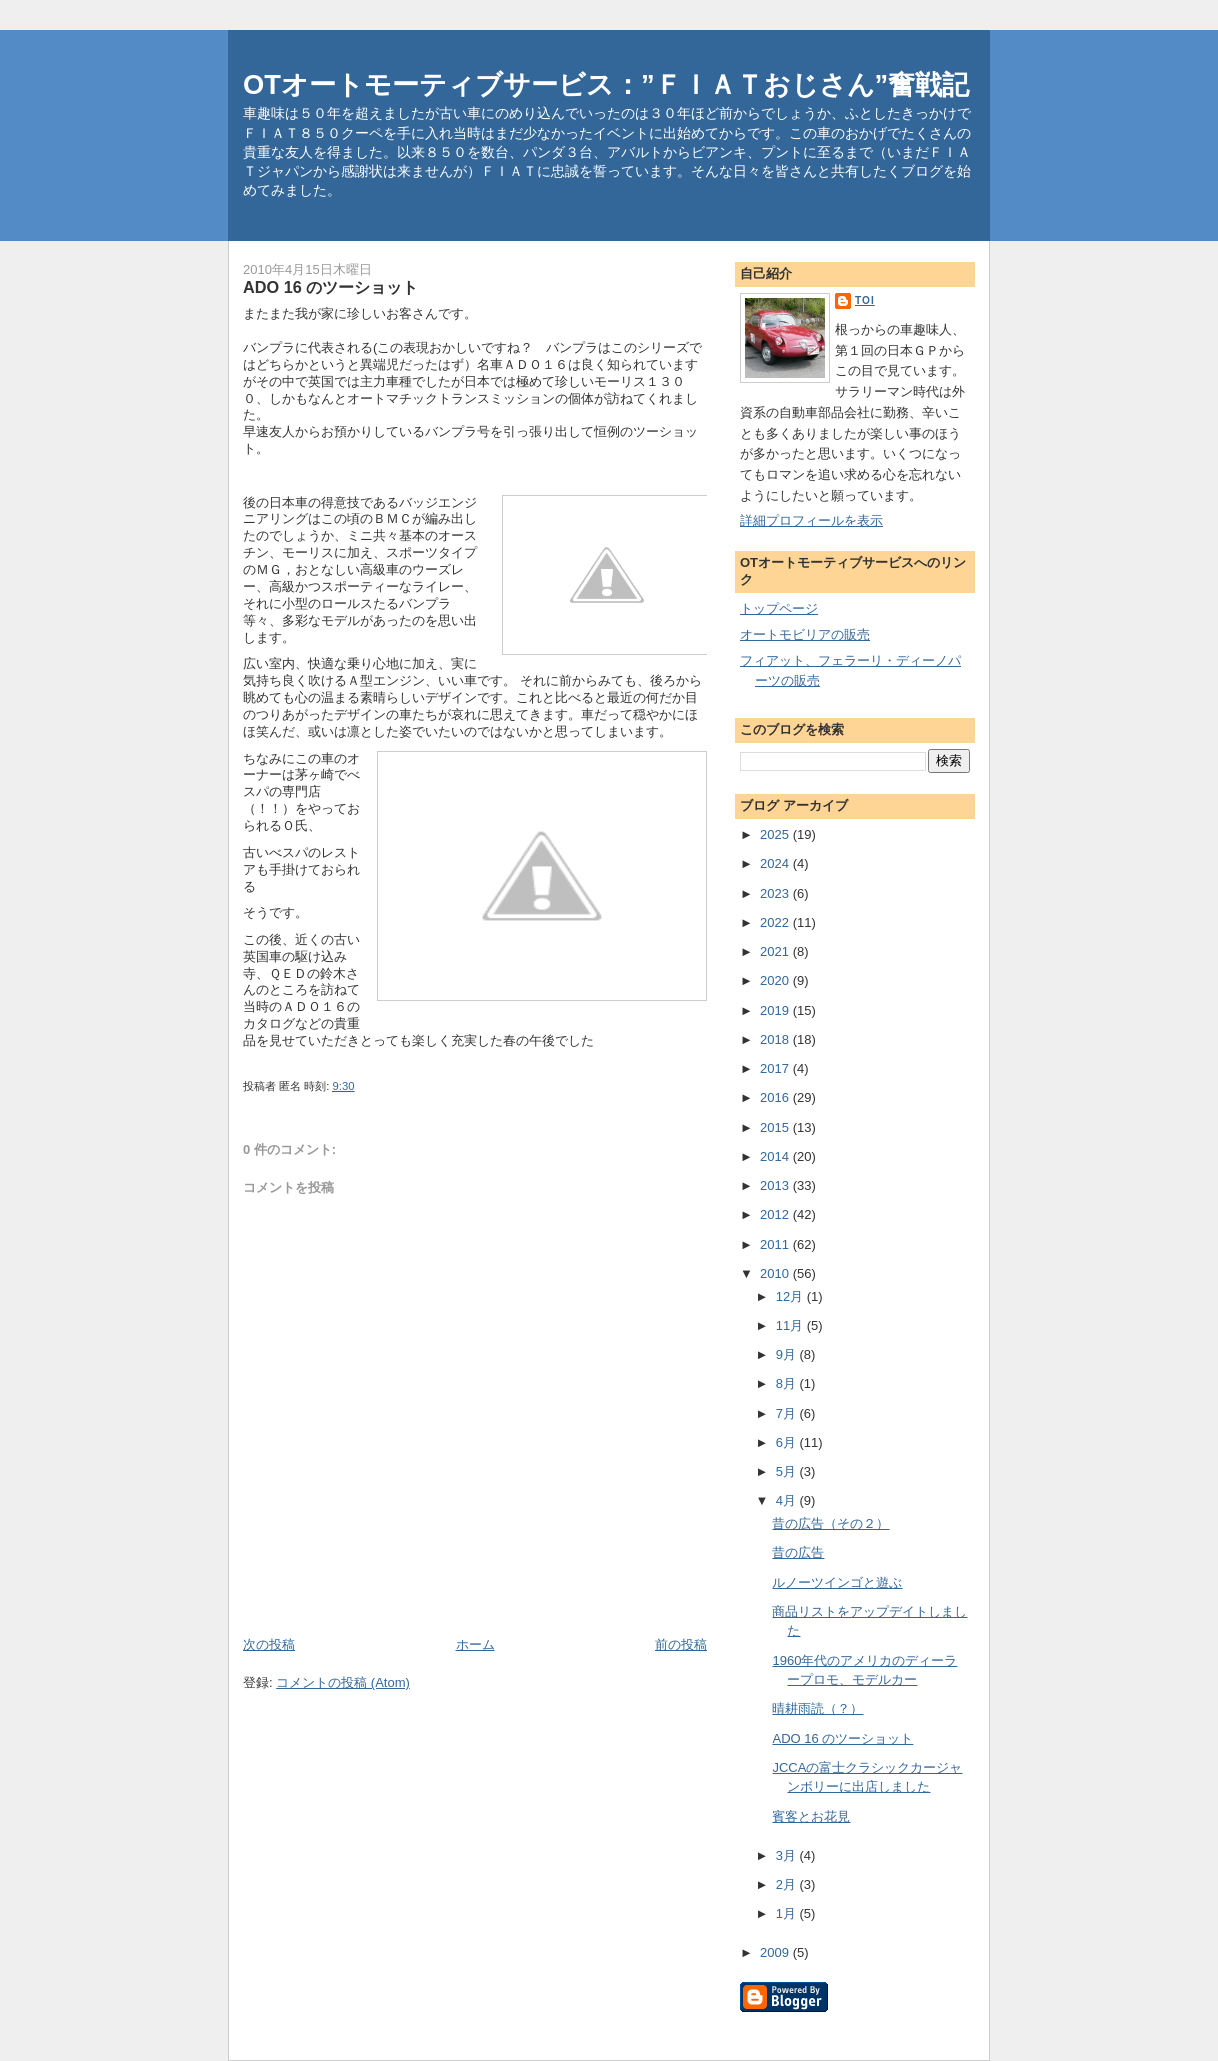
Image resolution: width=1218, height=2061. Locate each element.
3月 (788, 1855)
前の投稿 (681, 1644)
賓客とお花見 (811, 1816)
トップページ (779, 608)
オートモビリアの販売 (805, 634)
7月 (788, 1413)
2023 (776, 893)
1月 (788, 1913)
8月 (788, 1383)
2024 (776, 863)
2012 (776, 1214)
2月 (788, 1884)
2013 (776, 1185)
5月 (788, 1471)
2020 (776, 980)
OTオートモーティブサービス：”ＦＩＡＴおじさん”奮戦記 (606, 84)
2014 (776, 1156)
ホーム (475, 1644)
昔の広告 (798, 1552)
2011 (776, 1244)
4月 (788, 1500)
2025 (776, 834)
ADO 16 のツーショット (842, 1738)
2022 (776, 922)
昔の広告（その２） (830, 1523)
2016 (776, 1097)
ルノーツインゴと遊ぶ (837, 1582)
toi (865, 300)
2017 (776, 1068)
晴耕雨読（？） (817, 1708)
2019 (776, 1010)
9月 (788, 1354)
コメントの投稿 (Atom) (343, 1682)
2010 (776, 1273)
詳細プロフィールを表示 (811, 520)
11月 (791, 1325)
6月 (788, 1442)
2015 (776, 1127)
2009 (776, 1952)
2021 (776, 951)
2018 (776, 1039)
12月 (791, 1296)
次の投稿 (269, 1644)
